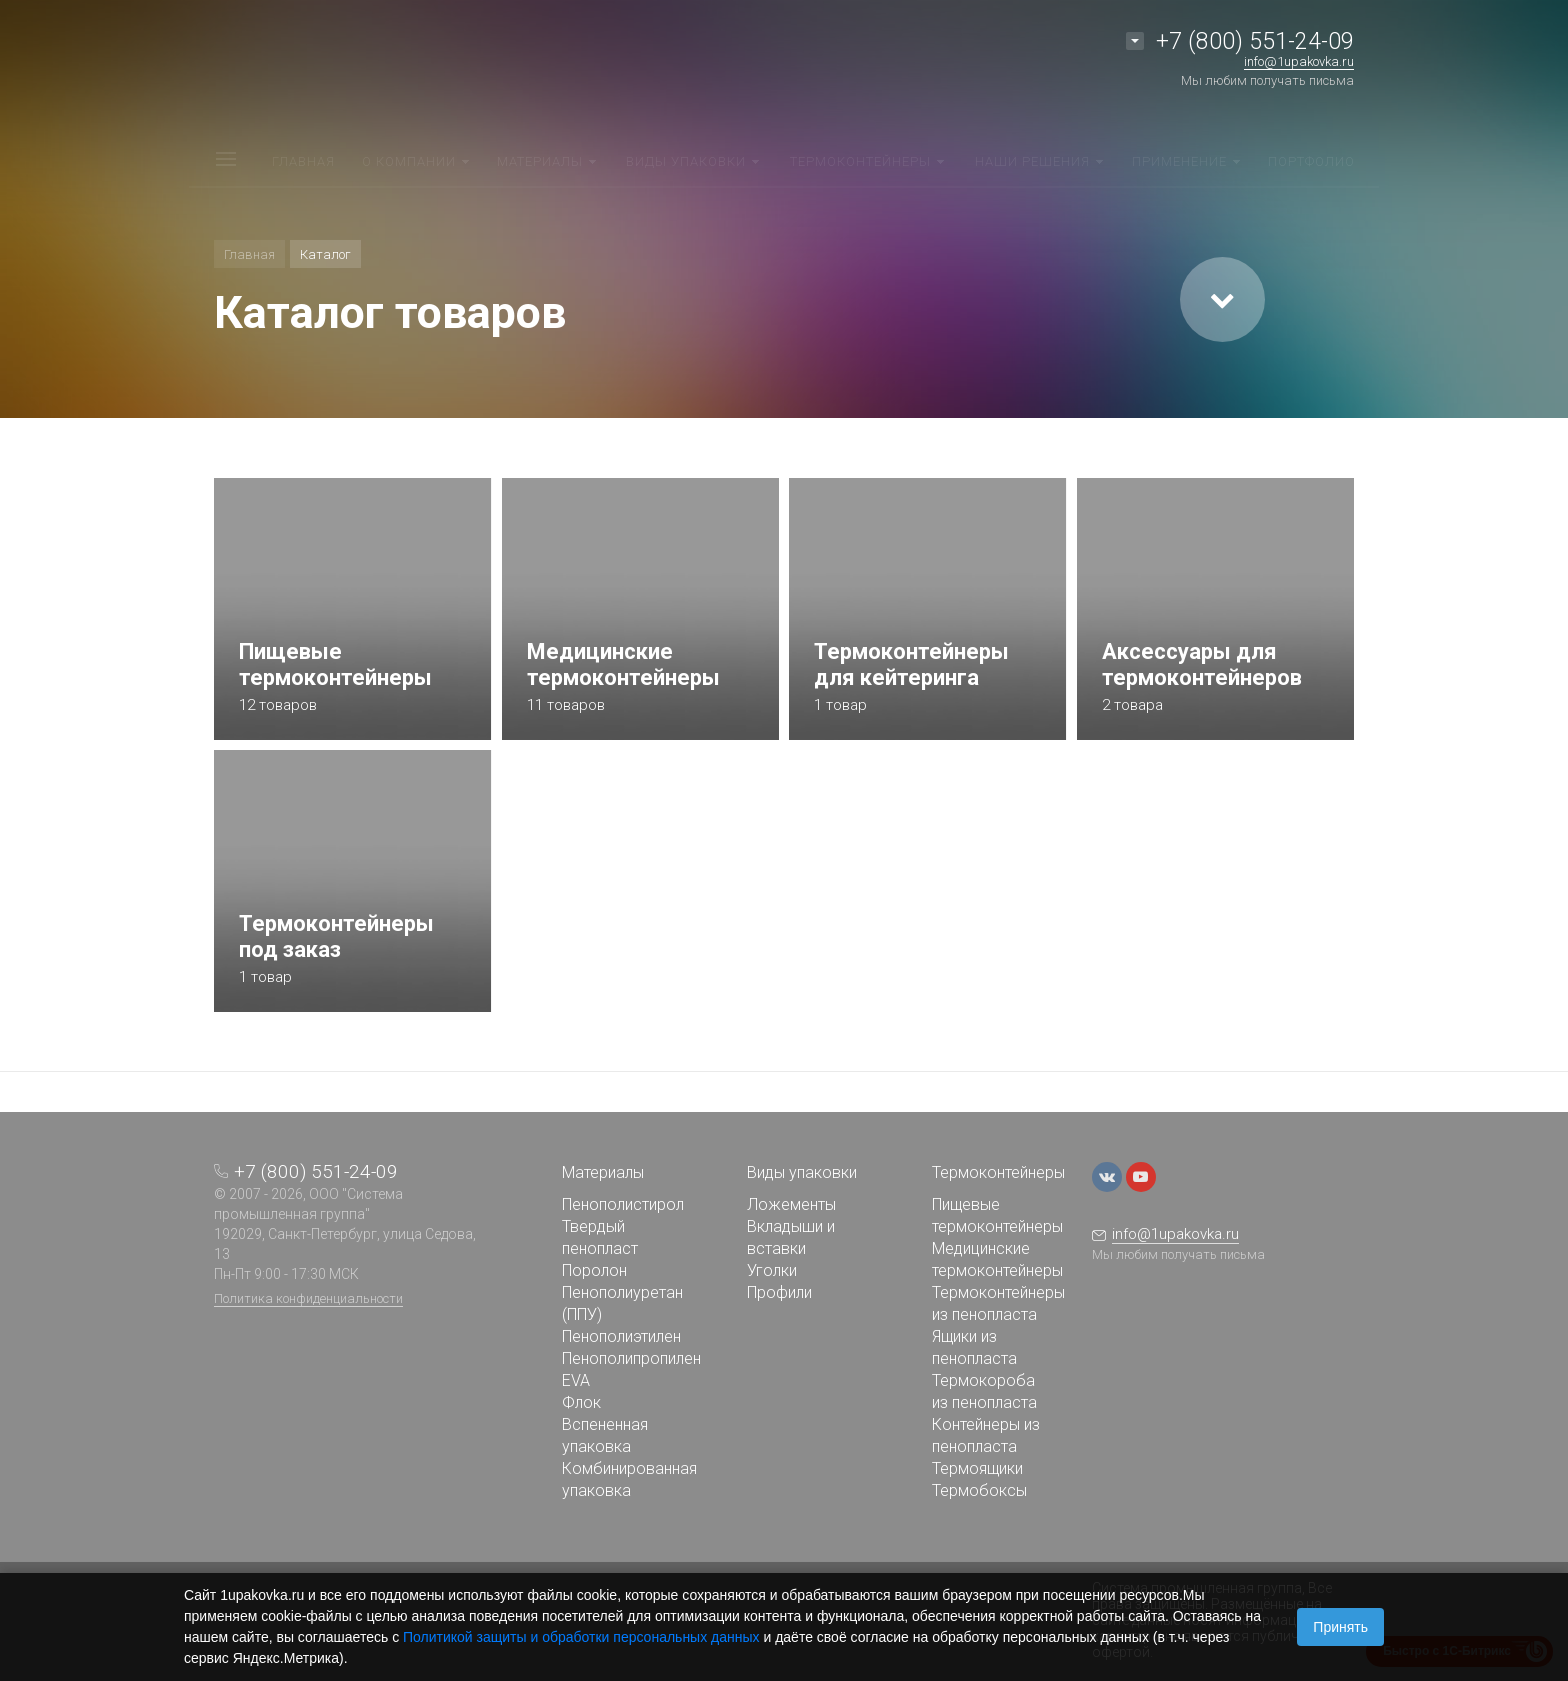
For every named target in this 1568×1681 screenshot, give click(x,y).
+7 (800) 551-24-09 (1255, 41)
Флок (581, 1402)
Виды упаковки (802, 1172)
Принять (1340, 1627)
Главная (249, 254)
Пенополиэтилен (621, 1336)
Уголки (772, 1270)
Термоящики (977, 1468)
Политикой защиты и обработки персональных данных (581, 1637)
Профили (779, 1292)
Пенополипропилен (631, 1358)
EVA (576, 1380)
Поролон (594, 1270)
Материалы (603, 1172)
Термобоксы (979, 1490)
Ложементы (791, 1204)
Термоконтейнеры (998, 1172)
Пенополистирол (623, 1204)
